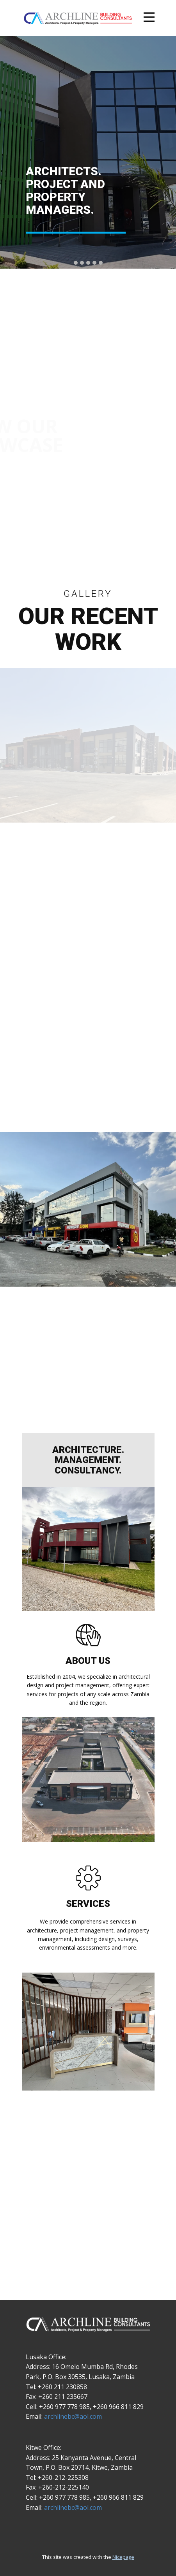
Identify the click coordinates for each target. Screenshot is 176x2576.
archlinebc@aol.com (73, 2416)
